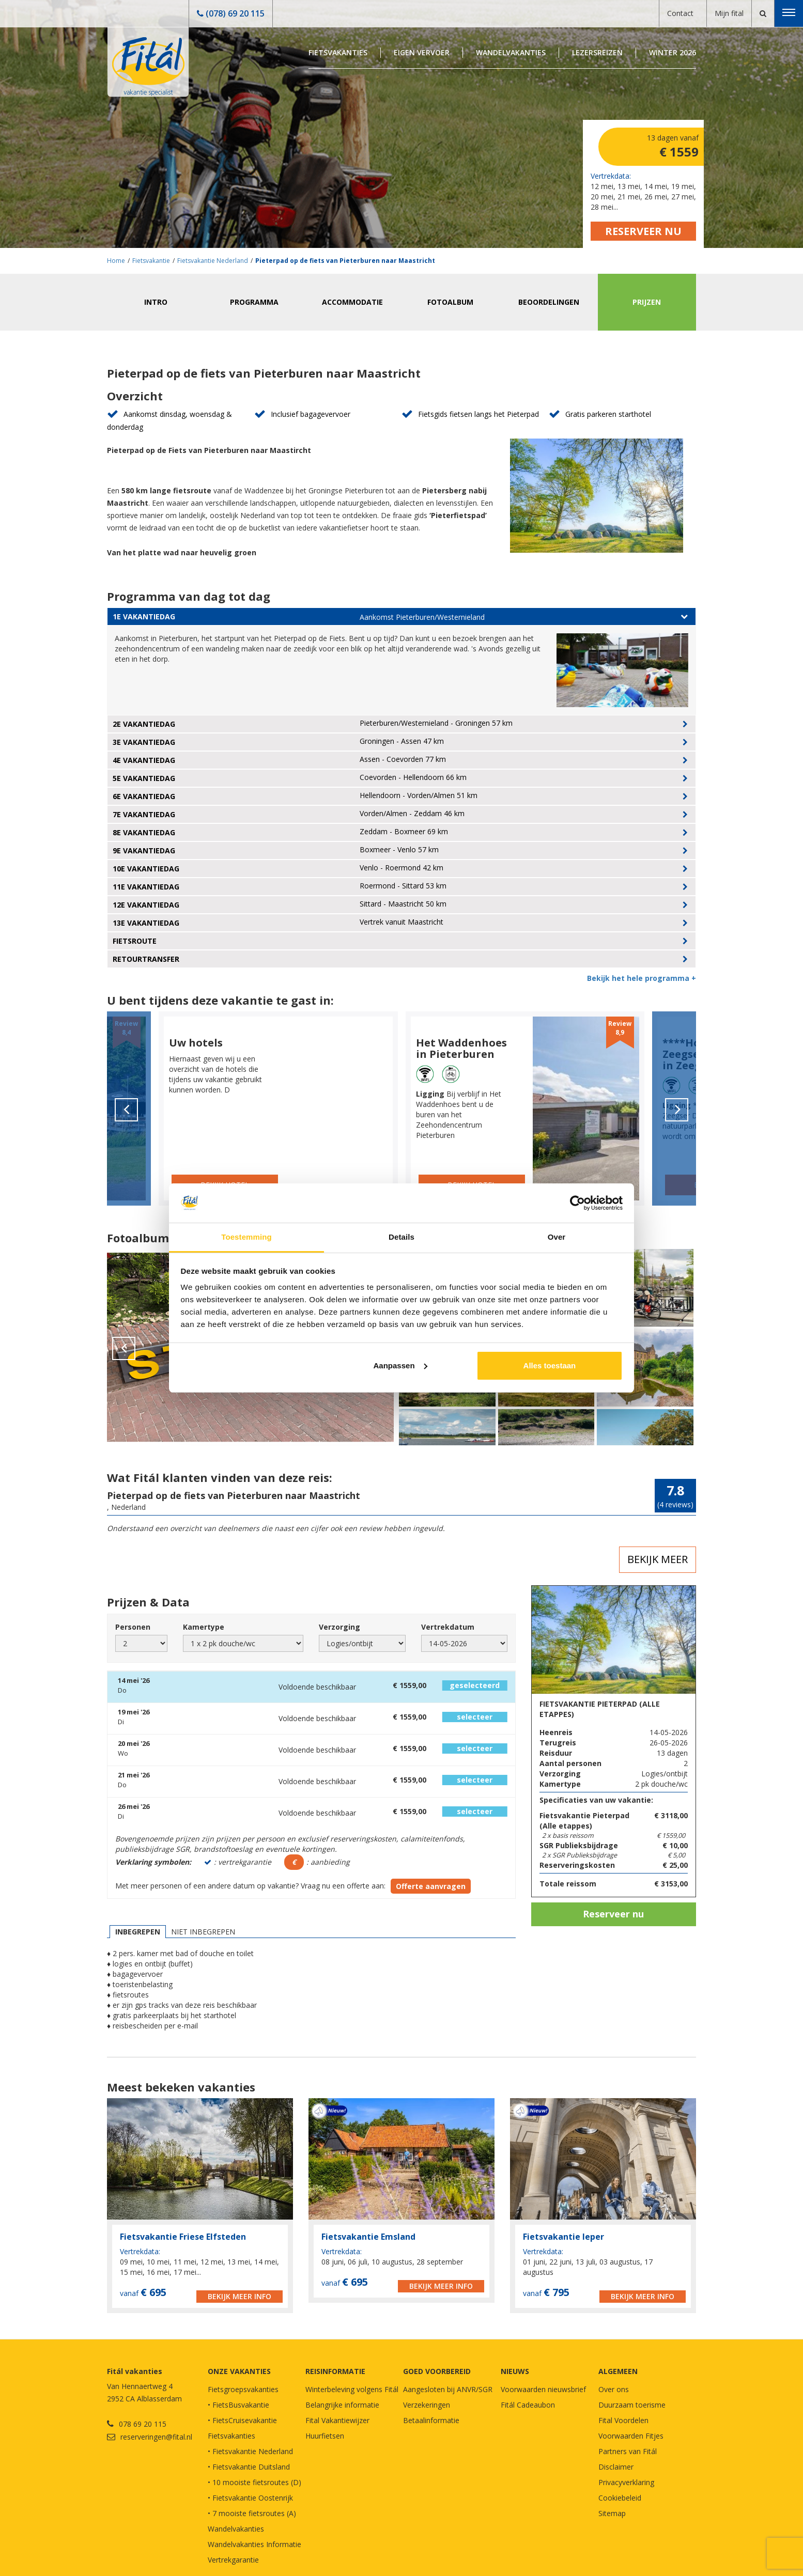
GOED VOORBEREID (437, 2371)
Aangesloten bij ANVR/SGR (447, 2389)
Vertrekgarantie (233, 2560)
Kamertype (203, 1627)
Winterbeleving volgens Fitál (351, 2389)
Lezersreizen (597, 52)
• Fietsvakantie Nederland (250, 2451)
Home (116, 260)
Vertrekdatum (447, 1627)
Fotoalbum (450, 302)
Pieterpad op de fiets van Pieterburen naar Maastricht (345, 260)
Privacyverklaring (626, 2482)
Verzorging (339, 1627)
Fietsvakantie (151, 260)
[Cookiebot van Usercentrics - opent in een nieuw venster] (577, 1203)
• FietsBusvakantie (238, 2405)
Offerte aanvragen (431, 1886)
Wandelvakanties (511, 52)
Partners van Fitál (627, 2451)
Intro (155, 302)
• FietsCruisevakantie (242, 2420)
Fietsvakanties (337, 52)
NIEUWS (515, 2371)
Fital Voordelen (623, 2420)
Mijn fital (729, 13)
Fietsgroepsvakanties (243, 2389)
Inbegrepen (137, 1932)
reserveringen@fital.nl (156, 2437)
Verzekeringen (426, 2405)
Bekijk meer (657, 1559)
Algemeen (618, 2371)
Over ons (613, 2389)
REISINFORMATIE (335, 2371)
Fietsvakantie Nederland (212, 260)
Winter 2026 (672, 52)
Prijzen (646, 302)
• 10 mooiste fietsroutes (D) (254, 2482)
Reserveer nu (643, 231)
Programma (254, 302)
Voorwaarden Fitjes (630, 2436)
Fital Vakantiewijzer (337, 2420)
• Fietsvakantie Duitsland (249, 2467)
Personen (132, 1627)
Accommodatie (352, 302)
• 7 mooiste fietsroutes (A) (252, 2513)
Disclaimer (616, 2467)
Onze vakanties (239, 2371)
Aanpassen (400, 1365)
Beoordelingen (548, 302)
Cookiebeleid (619, 2498)
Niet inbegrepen (203, 1932)
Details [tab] (401, 1236)
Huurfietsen (324, 2436)
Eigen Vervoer (422, 52)
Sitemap (612, 2513)
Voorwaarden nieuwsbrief (543, 2389)
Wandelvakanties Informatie (254, 2544)
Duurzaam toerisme (632, 2405)
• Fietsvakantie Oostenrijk (250, 2498)
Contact (680, 13)
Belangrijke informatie (342, 2405)
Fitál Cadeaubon (528, 2405)
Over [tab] (557, 1236)
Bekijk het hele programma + (641, 978)
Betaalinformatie (431, 2420)
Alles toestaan (549, 1365)
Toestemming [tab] (246, 1236)
